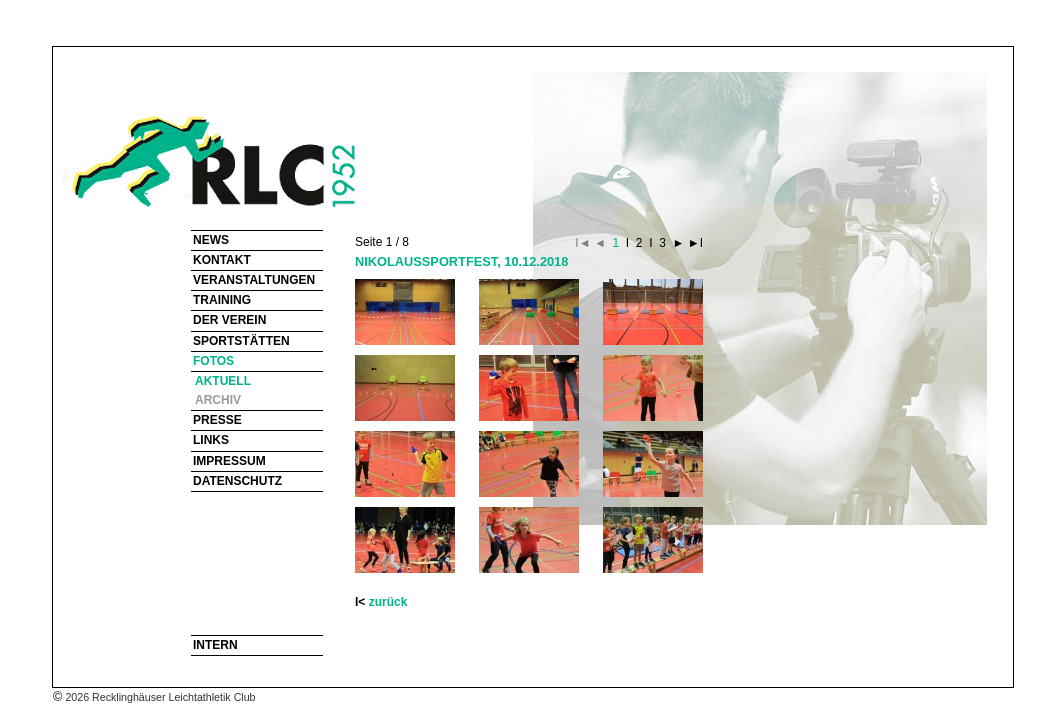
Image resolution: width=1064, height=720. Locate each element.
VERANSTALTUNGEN (254, 280)
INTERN (215, 645)
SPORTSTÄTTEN (241, 341)
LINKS (211, 440)
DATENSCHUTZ (237, 481)
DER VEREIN (229, 320)
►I (693, 243)
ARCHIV (218, 400)
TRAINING (222, 300)
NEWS (211, 240)
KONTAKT (222, 260)
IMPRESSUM (229, 461)
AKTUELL (223, 381)
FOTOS (213, 361)
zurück (388, 602)
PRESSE (217, 420)
